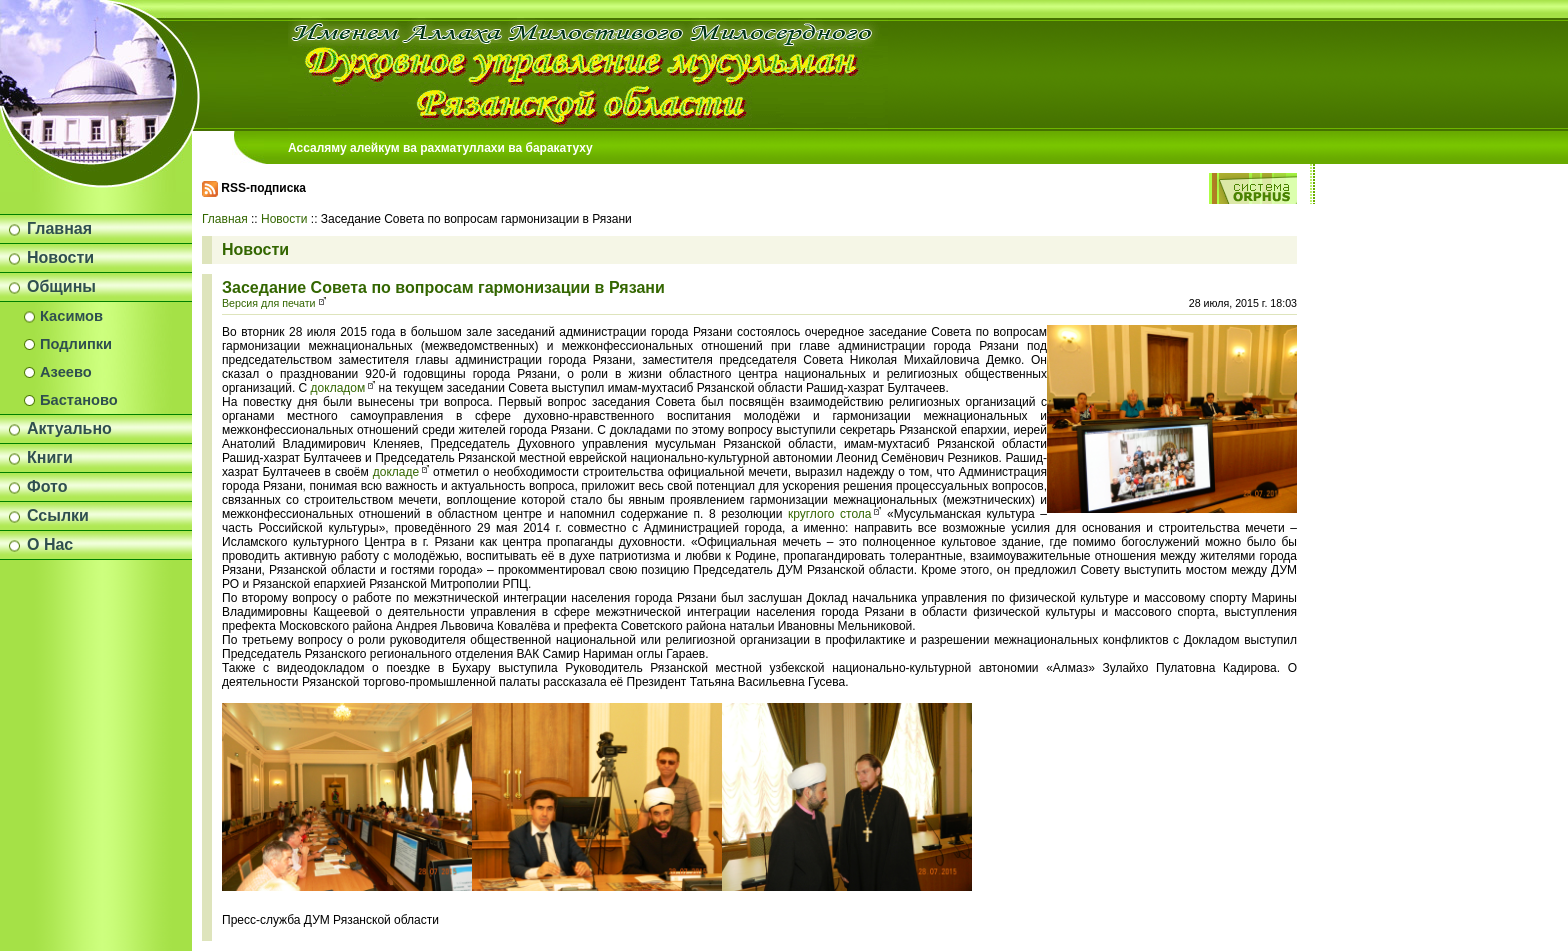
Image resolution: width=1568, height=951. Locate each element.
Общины (61, 286)
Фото (47, 486)
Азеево (66, 372)
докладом (338, 388)
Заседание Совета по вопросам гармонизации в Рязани (443, 287)
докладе (396, 472)
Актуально (69, 428)
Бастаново (79, 400)
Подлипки (76, 344)
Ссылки (58, 515)
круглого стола (830, 514)
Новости (60, 257)
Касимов (71, 316)
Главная (59, 228)
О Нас (50, 544)
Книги (50, 457)
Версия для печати (269, 303)
